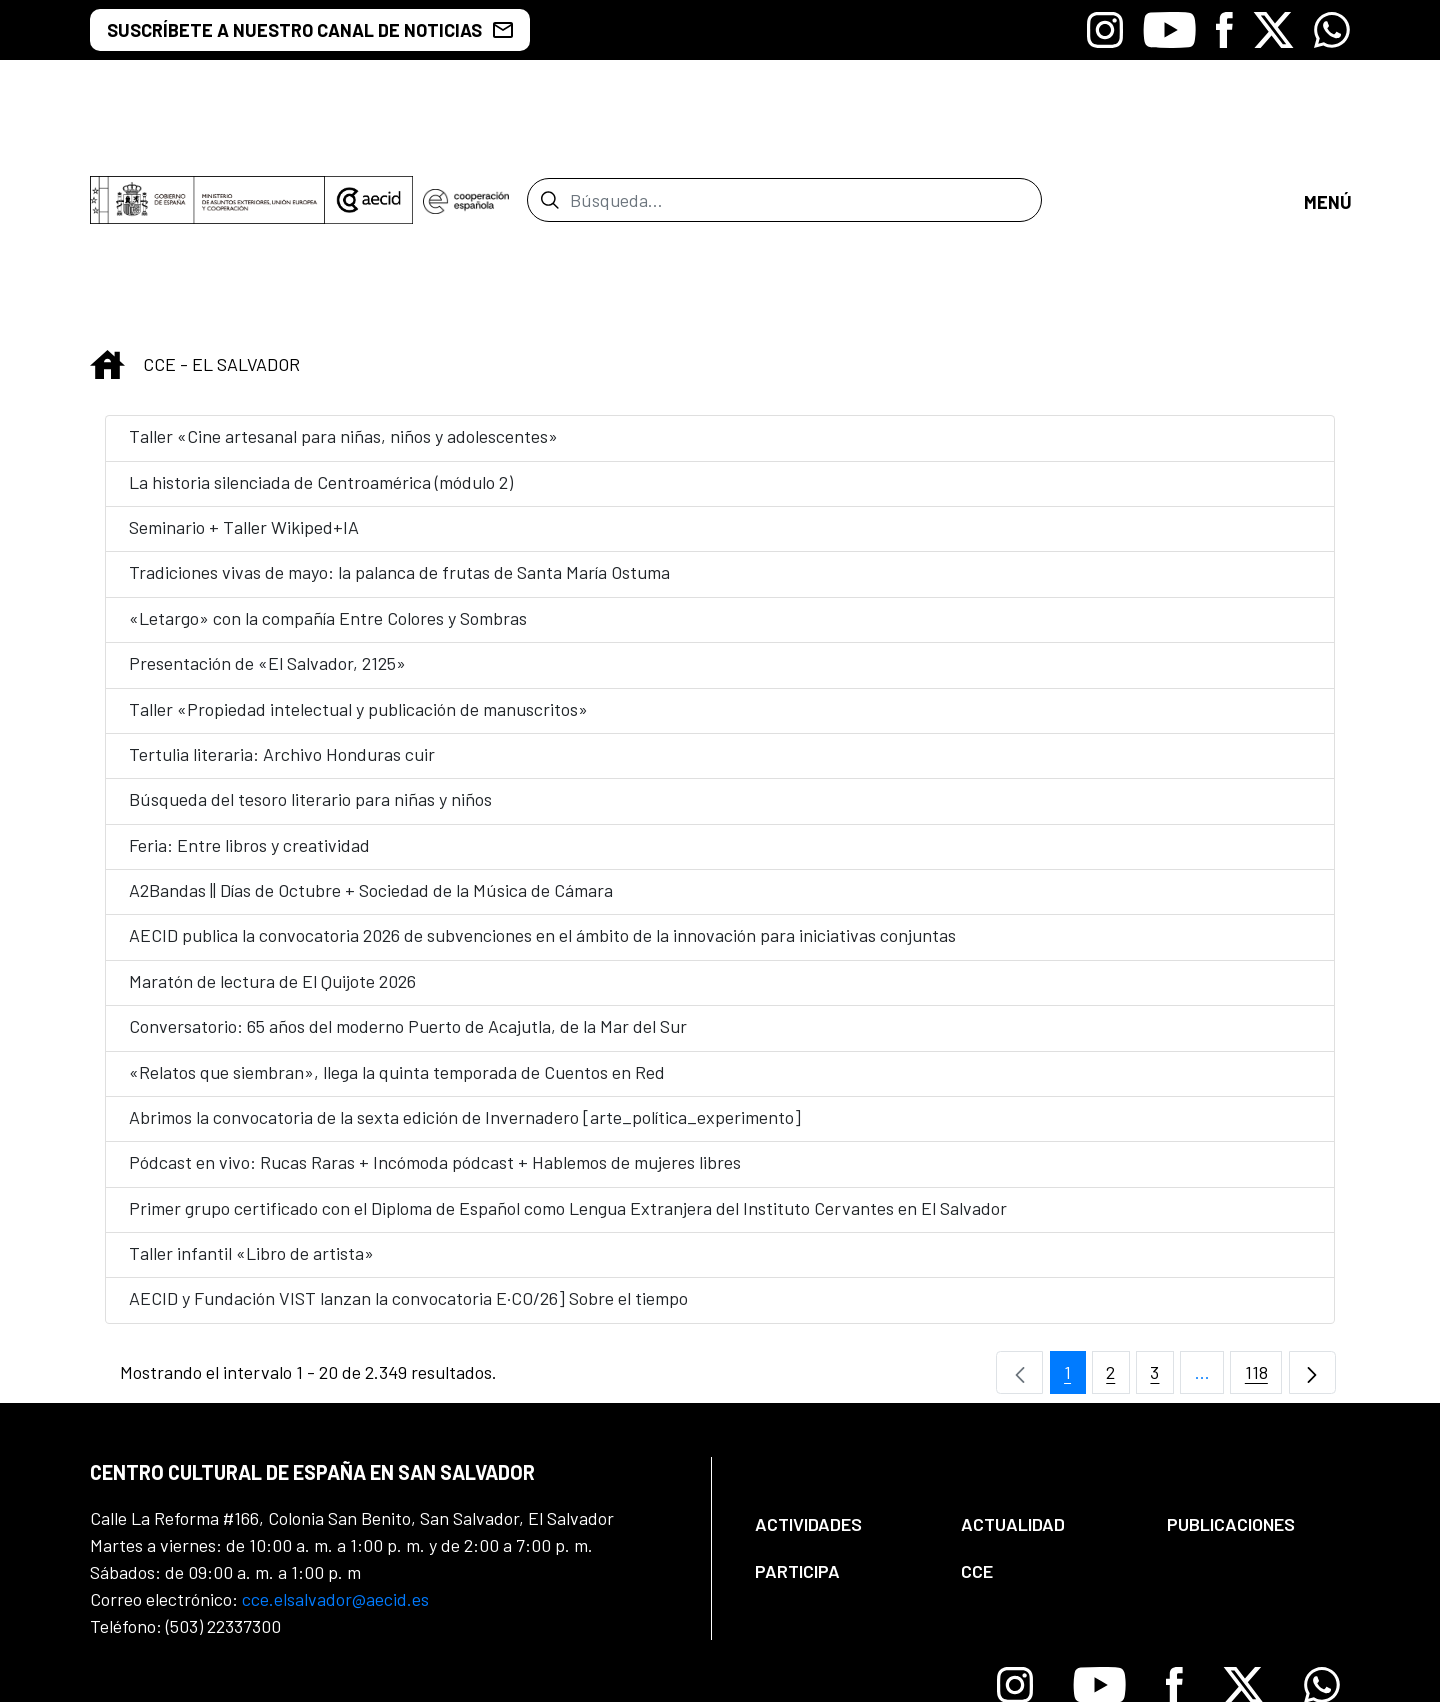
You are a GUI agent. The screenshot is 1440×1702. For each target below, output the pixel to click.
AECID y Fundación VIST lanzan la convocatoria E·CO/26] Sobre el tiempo (408, 1134)
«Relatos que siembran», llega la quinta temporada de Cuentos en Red (399, 907)
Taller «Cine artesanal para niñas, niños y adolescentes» (343, 272)
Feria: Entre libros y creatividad (249, 680)
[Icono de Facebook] (1224, 30)
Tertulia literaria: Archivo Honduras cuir (282, 589)
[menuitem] (841, 1360)
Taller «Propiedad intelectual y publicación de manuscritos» (358, 544)
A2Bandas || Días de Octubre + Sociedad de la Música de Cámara (371, 725)
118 (1264, 1212)
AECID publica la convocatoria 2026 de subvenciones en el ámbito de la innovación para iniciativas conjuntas (542, 771)
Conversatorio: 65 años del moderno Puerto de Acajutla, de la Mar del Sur (408, 862)
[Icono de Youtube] (1169, 30)
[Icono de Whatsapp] (1332, 30)
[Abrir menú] (1327, 117)
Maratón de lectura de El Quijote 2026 (272, 816)
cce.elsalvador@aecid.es (335, 1434)
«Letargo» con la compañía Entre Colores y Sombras (328, 453)
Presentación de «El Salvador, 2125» (267, 499)
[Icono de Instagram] (1105, 30)
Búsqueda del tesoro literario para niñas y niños (310, 635)
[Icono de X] (1273, 30)
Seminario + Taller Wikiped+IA (248, 362)
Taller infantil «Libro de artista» (251, 1088)
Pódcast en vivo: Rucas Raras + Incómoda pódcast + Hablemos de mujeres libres (435, 998)
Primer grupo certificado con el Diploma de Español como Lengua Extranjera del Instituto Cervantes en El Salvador (568, 1043)
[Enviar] (549, 118)
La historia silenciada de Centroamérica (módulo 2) (321, 317)
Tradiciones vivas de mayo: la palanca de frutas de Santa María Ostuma (399, 408)
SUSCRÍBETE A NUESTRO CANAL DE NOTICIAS (310, 30)
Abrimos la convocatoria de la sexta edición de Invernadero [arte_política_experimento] (465, 952)
